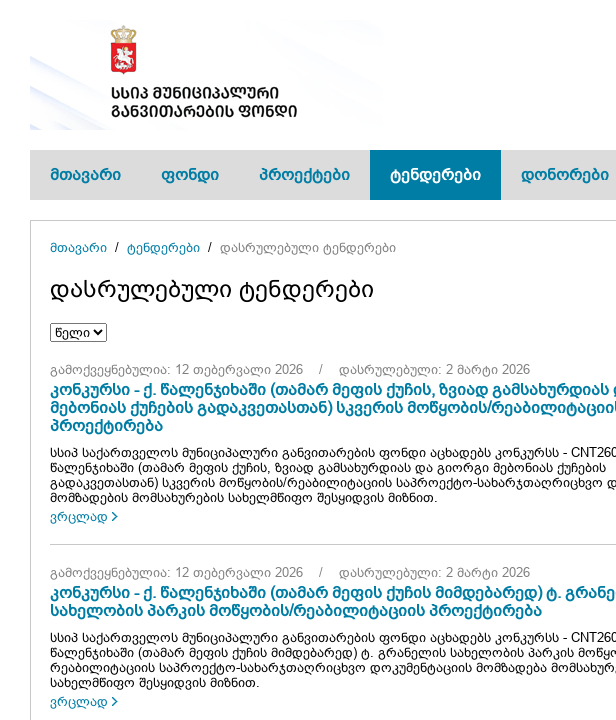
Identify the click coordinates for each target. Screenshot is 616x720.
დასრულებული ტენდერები (308, 247)
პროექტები (304, 174)
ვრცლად (79, 516)
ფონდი (190, 174)
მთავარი (85, 174)
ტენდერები (435, 174)
